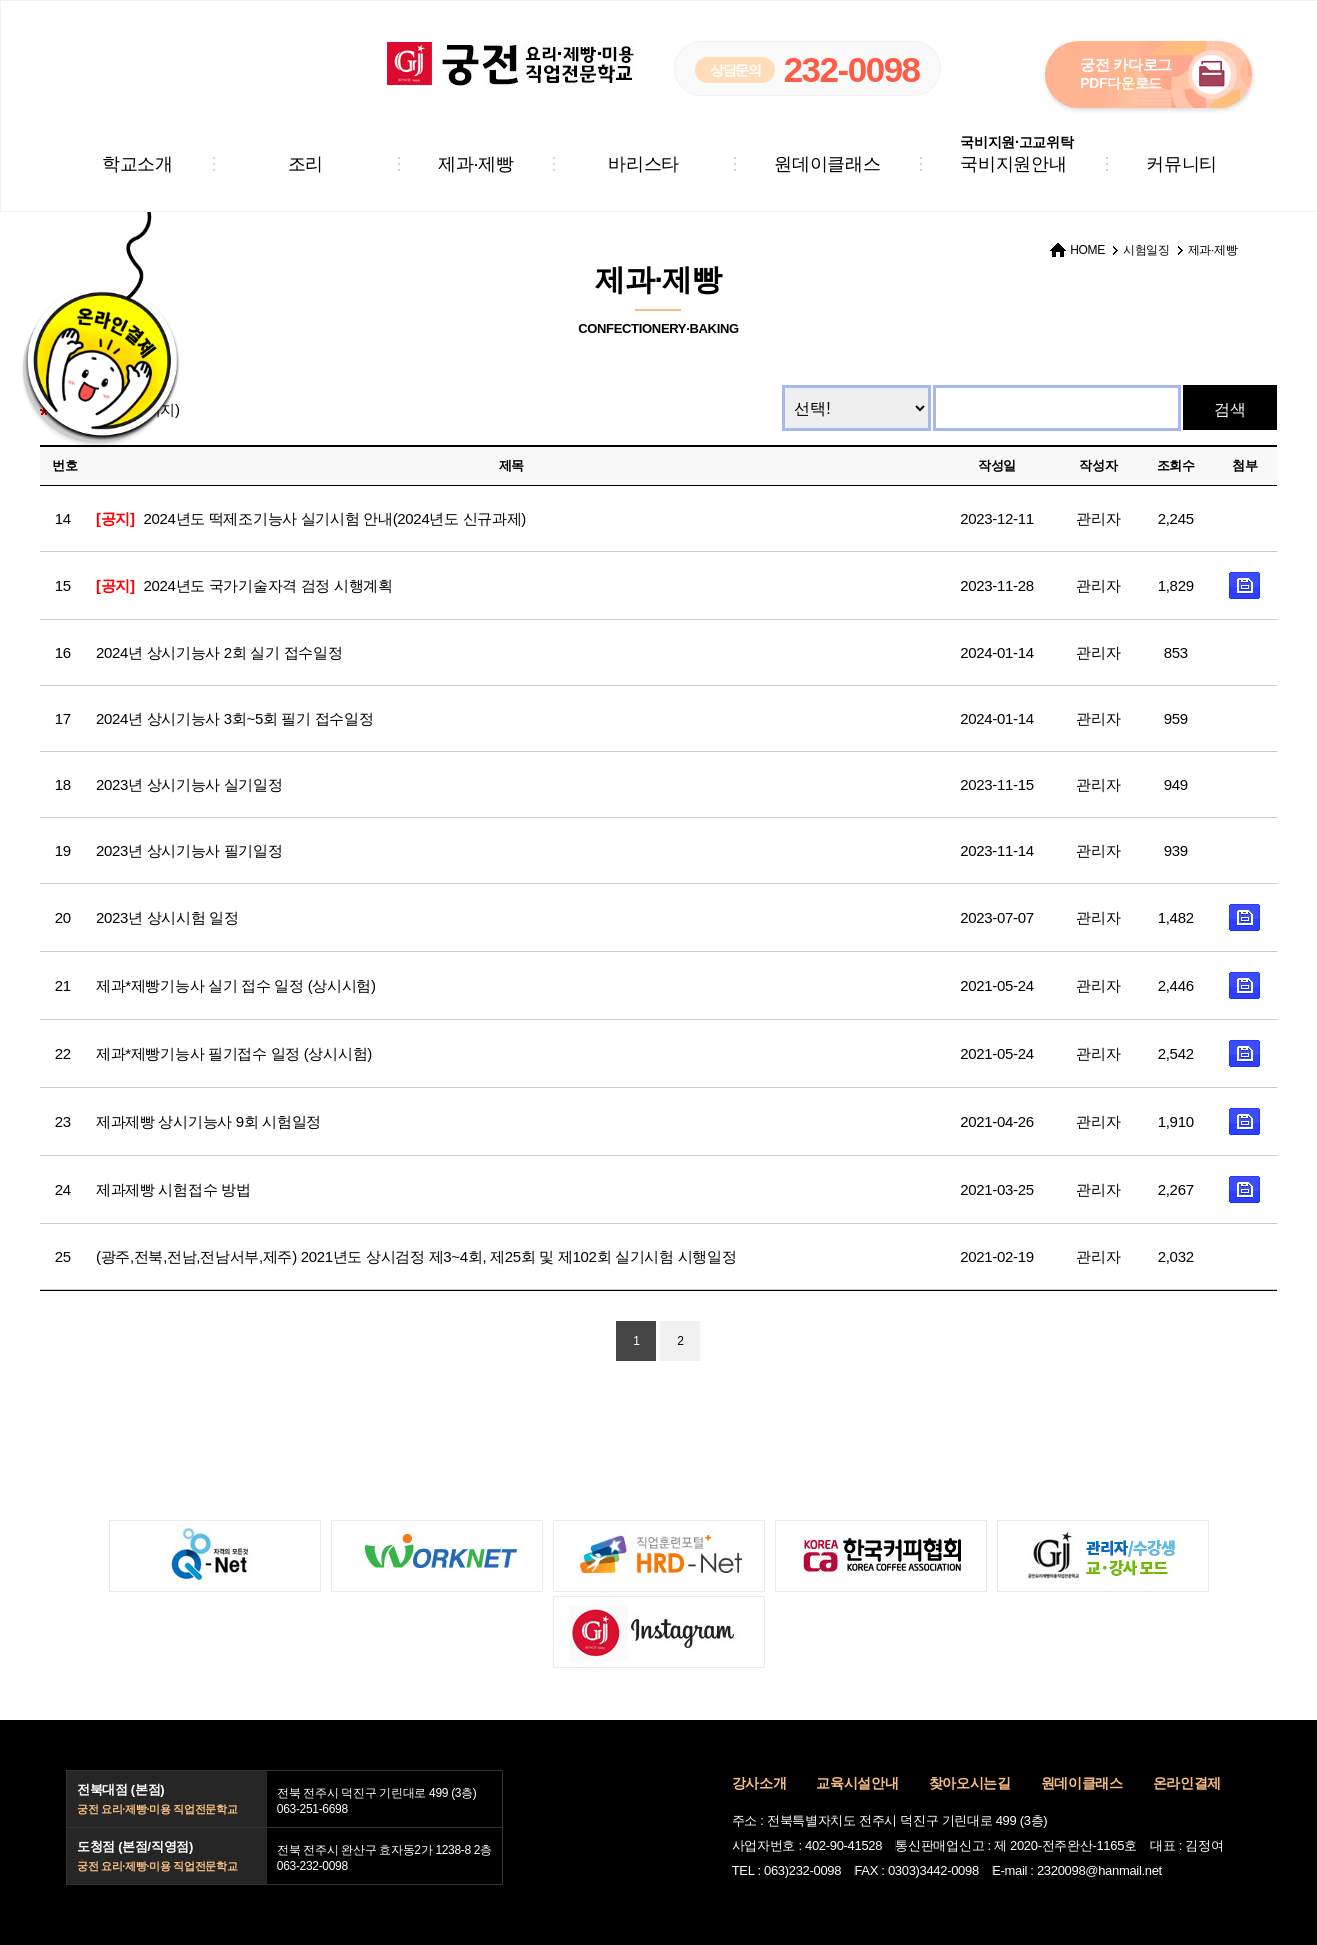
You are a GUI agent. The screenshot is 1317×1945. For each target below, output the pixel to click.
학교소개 (137, 164)
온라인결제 (1187, 1783)
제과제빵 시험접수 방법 (173, 1189)
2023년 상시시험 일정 (167, 917)
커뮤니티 (1181, 164)
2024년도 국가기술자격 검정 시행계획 (244, 585)
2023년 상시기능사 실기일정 (189, 784)
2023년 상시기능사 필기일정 (189, 850)
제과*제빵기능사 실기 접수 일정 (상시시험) (236, 985)
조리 (305, 164)
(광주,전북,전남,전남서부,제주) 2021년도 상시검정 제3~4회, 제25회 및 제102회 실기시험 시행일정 (416, 1256)
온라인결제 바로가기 (98, 351)
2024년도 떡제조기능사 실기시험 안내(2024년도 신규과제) (311, 518)
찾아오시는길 (970, 1783)
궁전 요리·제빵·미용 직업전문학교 (511, 63)
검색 (1230, 409)
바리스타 (643, 164)
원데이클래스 (827, 164)
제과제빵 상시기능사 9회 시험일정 (208, 1121)
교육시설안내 (857, 1783)
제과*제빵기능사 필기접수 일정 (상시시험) (234, 1053)
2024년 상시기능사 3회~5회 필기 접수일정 (234, 718)
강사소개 (759, 1783)
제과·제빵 (475, 164)
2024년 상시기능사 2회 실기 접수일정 (219, 652)
